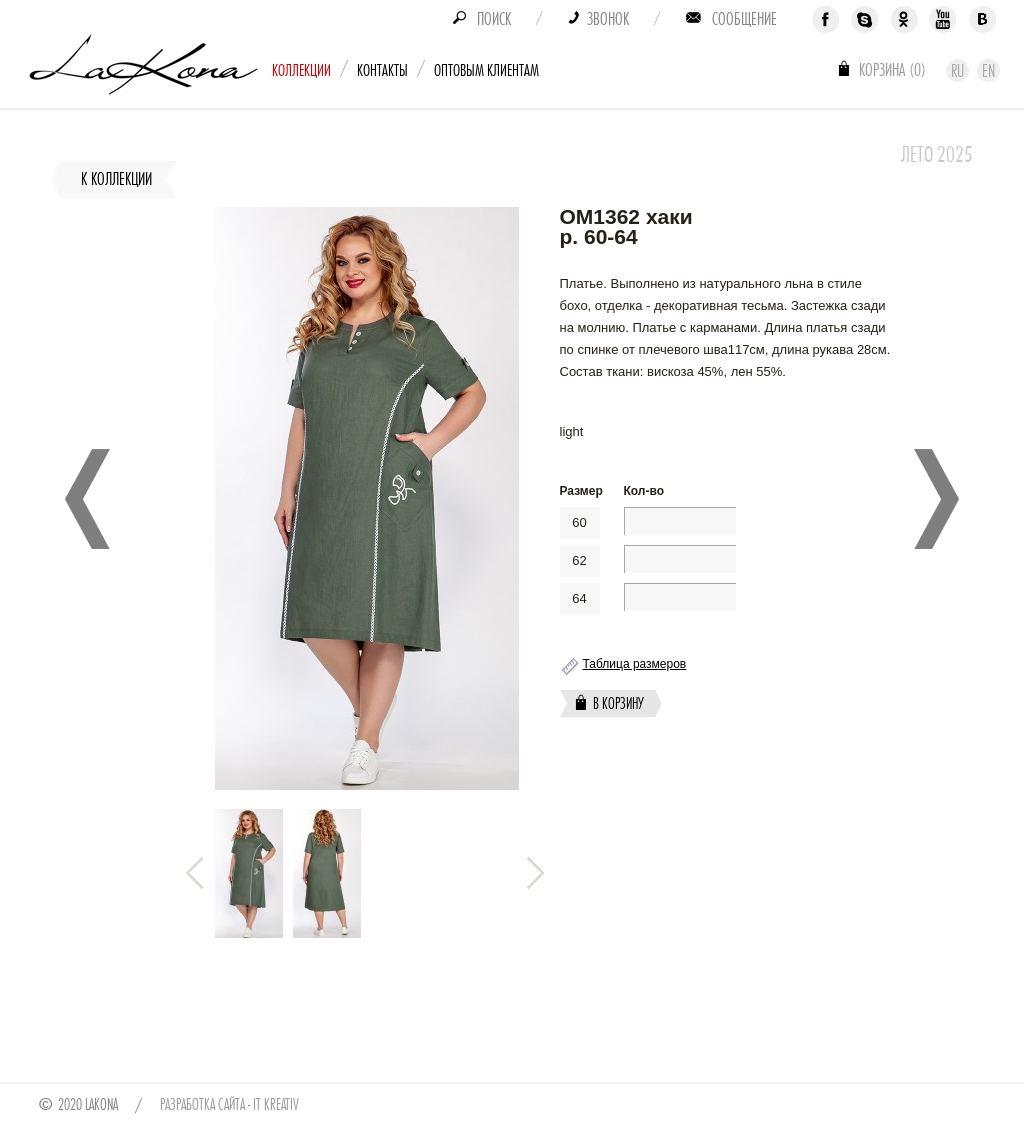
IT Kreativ (276, 1105)
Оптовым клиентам (486, 70)
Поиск (494, 19)
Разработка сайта (202, 1105)
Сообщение (744, 19)
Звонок (608, 19)
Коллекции (301, 70)
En (988, 71)
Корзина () (892, 70)
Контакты (382, 70)
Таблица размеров (635, 664)
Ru (957, 71)
